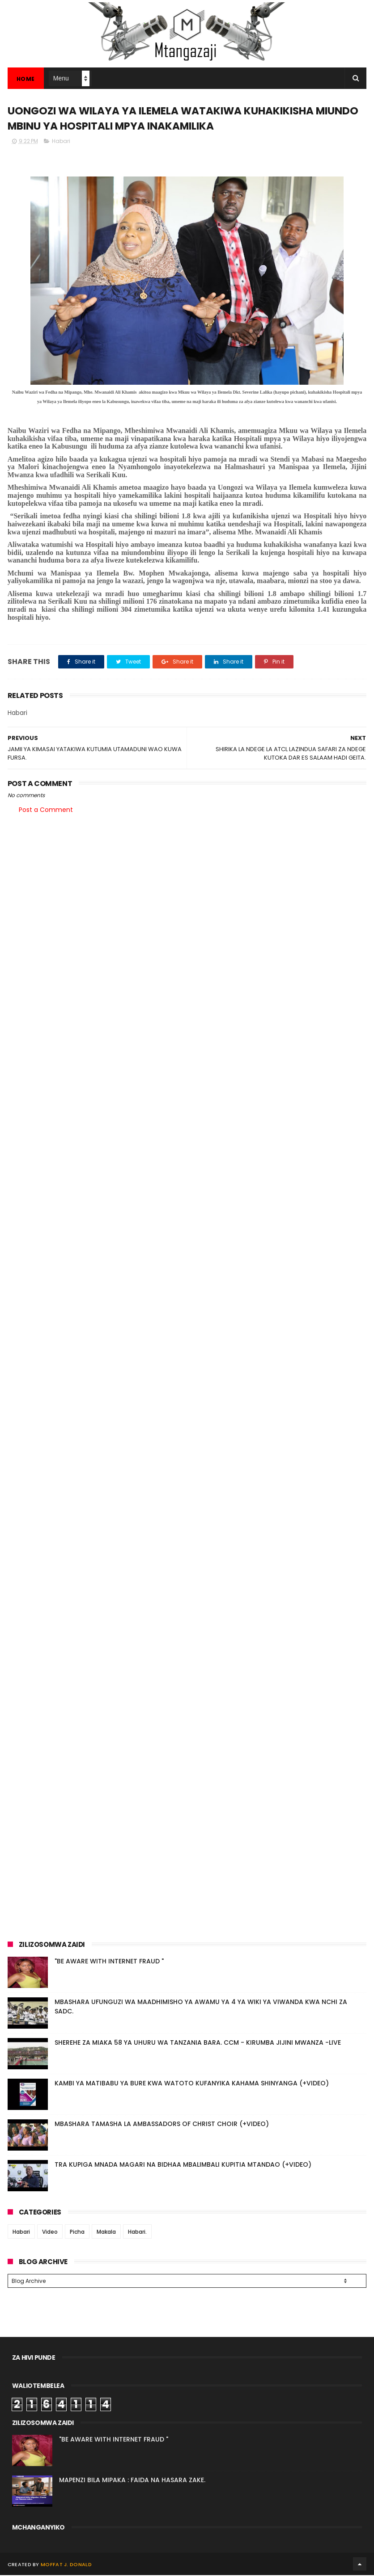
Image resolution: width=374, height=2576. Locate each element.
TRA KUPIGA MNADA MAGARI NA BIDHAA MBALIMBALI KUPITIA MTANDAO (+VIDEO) (183, 2165)
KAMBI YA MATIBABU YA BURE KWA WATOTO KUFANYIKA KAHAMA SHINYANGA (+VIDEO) (192, 2084)
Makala (106, 2232)
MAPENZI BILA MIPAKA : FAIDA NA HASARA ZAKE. (132, 2480)
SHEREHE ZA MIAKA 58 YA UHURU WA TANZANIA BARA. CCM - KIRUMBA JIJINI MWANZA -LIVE (198, 2043)
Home (26, 79)
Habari (61, 142)
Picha (77, 2232)
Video (50, 2232)
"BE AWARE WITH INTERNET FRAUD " (109, 1962)
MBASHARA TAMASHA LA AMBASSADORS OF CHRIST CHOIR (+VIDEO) (162, 2124)
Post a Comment (46, 811)
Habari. (137, 2232)
